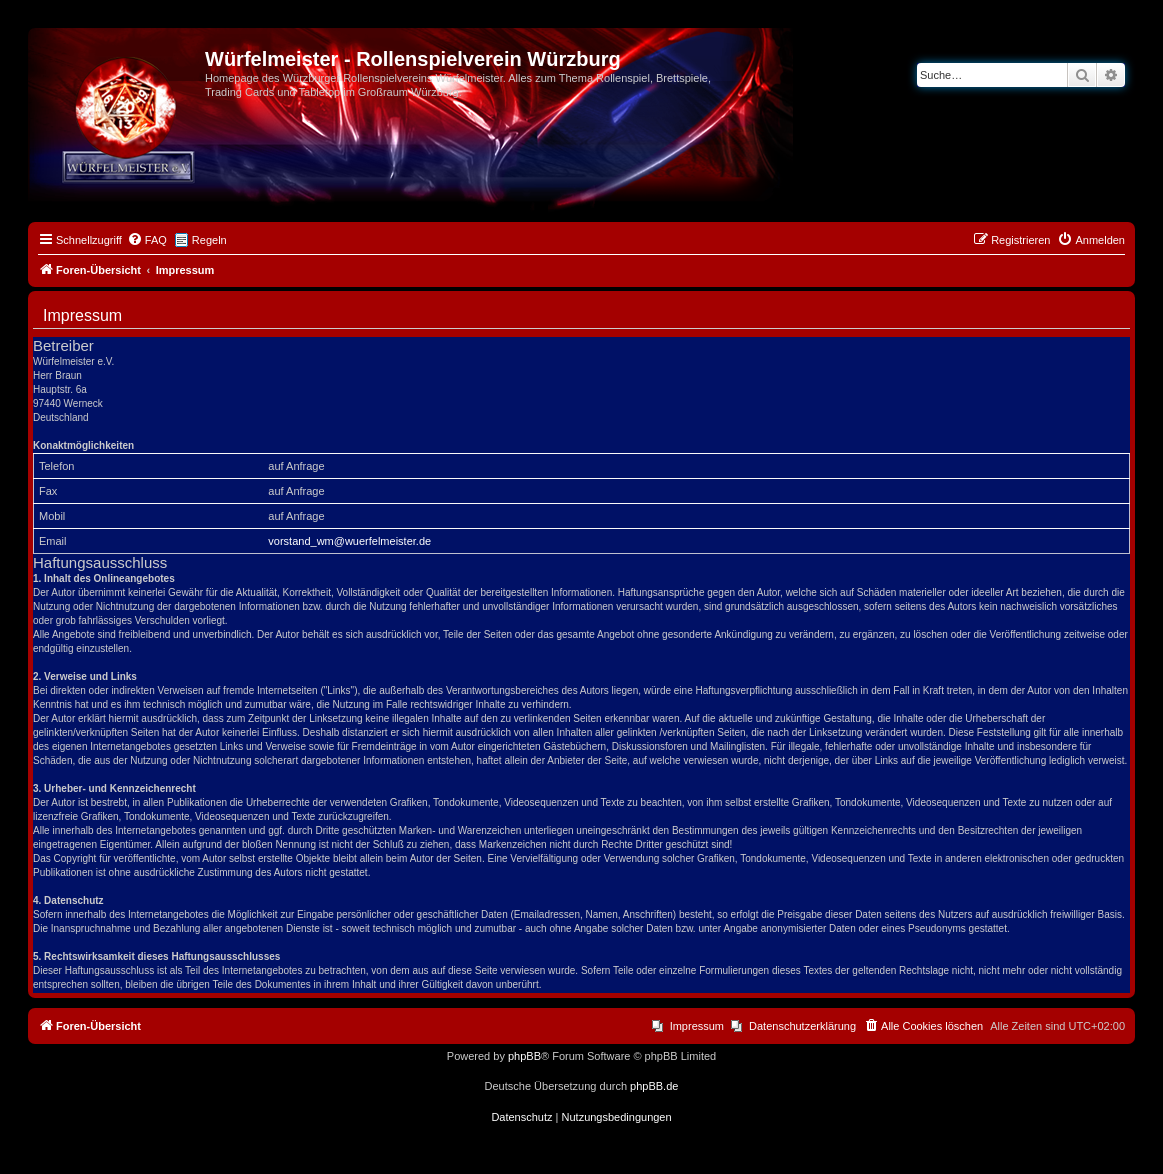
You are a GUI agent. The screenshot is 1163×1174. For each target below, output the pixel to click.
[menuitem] (147, 240)
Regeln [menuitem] (209, 240)
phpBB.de (654, 1086)
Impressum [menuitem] (697, 1026)
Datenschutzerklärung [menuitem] (802, 1026)
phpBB (524, 1056)
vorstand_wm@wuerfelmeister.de (349, 541)
